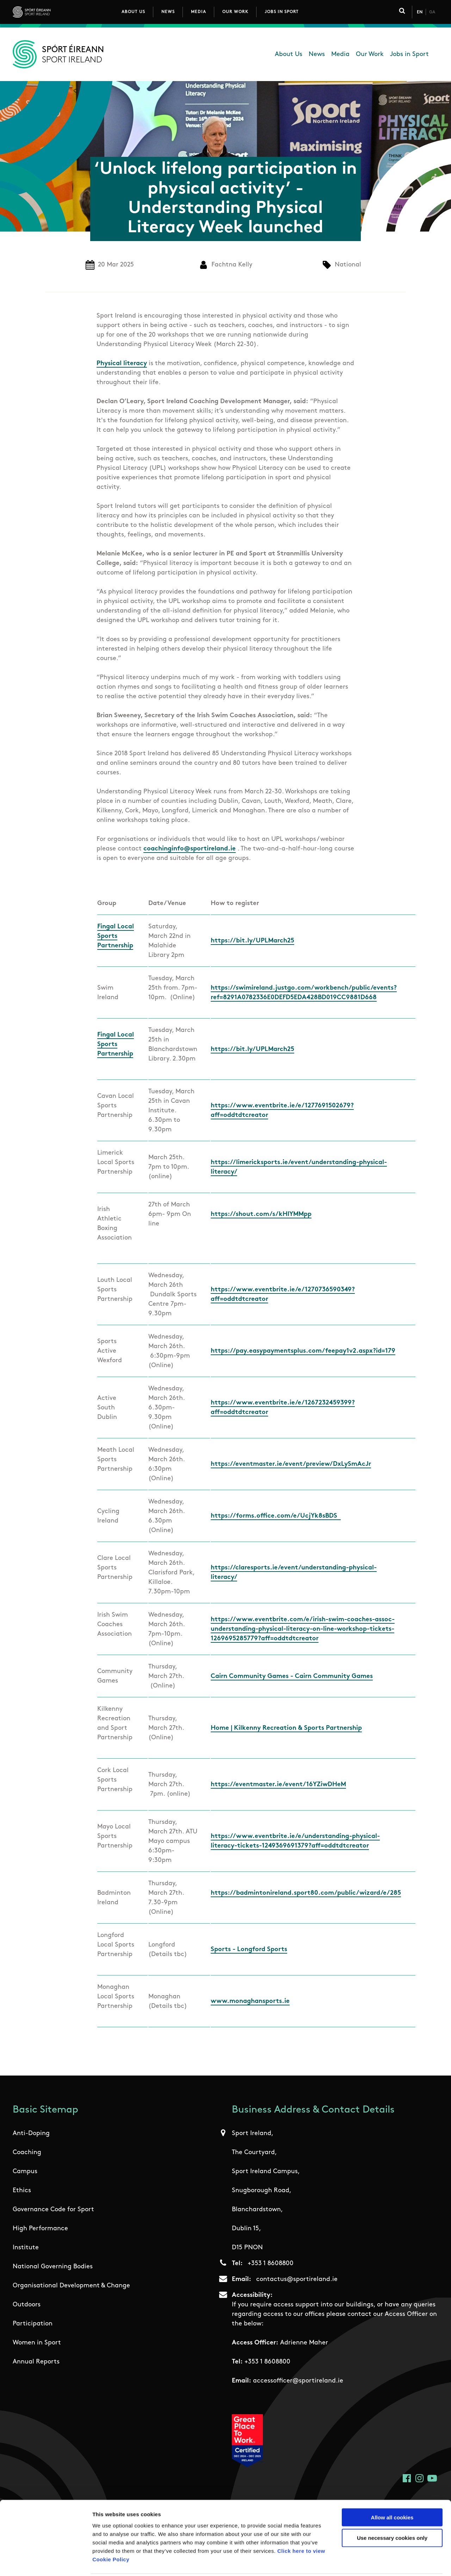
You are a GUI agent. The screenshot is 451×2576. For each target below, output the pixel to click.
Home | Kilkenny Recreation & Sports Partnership (286, 1728)
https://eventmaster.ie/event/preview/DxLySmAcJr (291, 1464)
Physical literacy (122, 363)
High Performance (40, 2228)
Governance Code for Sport (53, 2209)
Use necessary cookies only (392, 2512)
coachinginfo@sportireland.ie (189, 849)
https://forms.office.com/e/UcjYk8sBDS (276, 1516)
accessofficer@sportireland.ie (298, 2381)
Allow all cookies (392, 2492)
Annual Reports (36, 2362)
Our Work (235, 12)
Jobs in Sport (282, 12)
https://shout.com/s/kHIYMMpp (261, 1214)
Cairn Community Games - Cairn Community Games (292, 1676)
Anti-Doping (31, 2133)
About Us (133, 12)
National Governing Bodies (53, 2266)
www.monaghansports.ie (250, 2001)
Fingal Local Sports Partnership (115, 936)
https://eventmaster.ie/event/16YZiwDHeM (278, 1784)
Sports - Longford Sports (249, 1949)
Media (198, 12)
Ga (432, 12)
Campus (25, 2171)
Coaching (27, 2152)
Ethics (22, 2190)
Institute (26, 2247)
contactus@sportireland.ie (297, 2279)
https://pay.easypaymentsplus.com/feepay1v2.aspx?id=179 (303, 1351)
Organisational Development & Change (71, 2285)
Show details (369, 2562)
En (419, 12)
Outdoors (27, 2304)
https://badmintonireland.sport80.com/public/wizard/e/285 (306, 1893)
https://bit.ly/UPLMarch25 (252, 940)
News (168, 12)
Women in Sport (37, 2343)
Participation (32, 2323)
